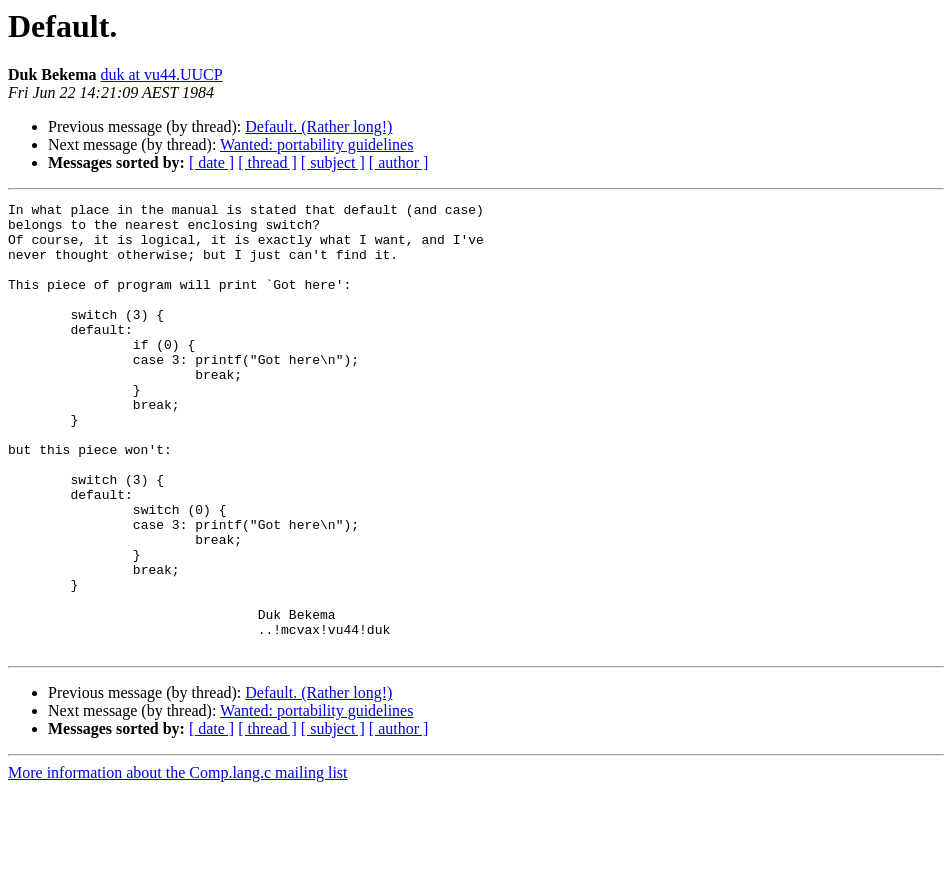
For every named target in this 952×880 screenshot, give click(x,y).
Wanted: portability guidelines (316, 144)
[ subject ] (333, 162)
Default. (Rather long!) (318, 126)
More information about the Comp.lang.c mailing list (178, 862)
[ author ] (399, 162)
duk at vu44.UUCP (161, 74)
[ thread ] (267, 162)
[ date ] (211, 162)
